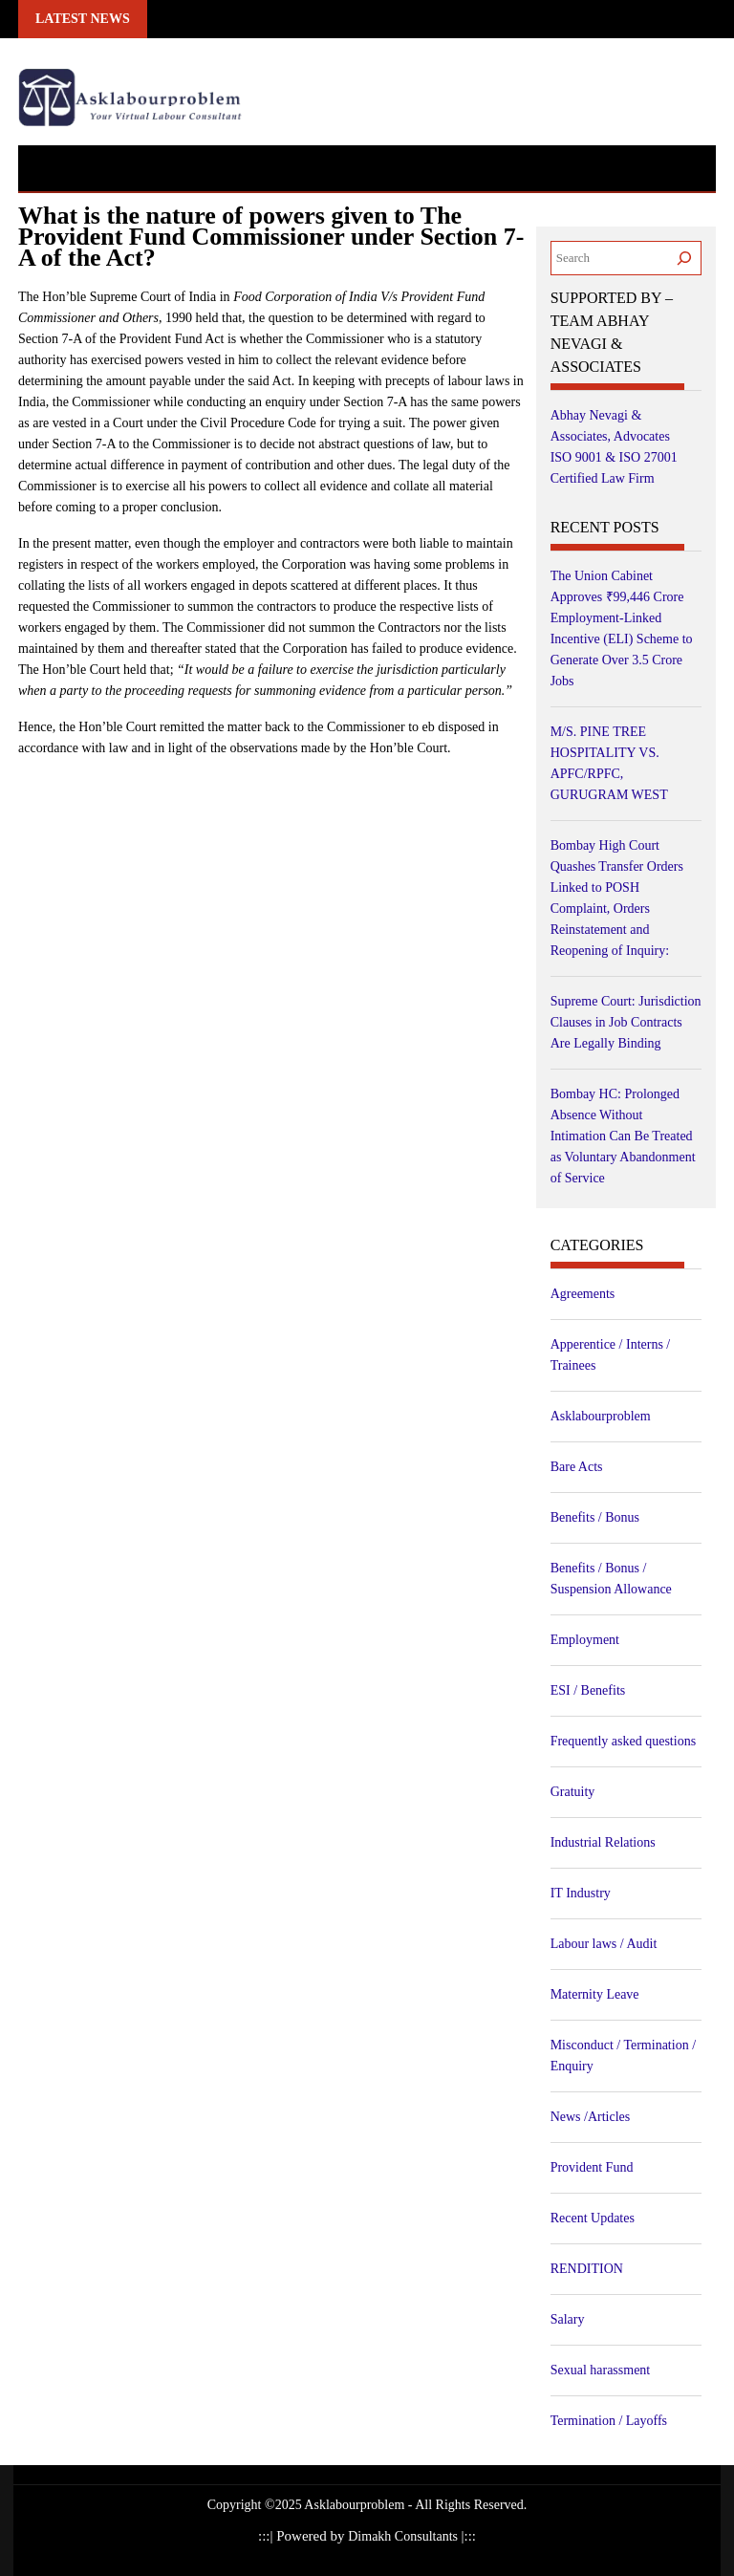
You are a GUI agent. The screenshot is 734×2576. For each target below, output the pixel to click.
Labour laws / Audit (604, 1944)
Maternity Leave (594, 1994)
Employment (584, 1640)
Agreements (582, 1294)
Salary (567, 2319)
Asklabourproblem (600, 1416)
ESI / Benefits (588, 1690)
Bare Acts (576, 1467)
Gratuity (572, 1792)
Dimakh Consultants (404, 2536)
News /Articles (590, 2117)
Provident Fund (592, 2167)
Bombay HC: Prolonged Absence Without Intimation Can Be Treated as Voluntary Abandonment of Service (623, 1136)
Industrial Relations (603, 1842)
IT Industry (580, 1893)
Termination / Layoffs (608, 2421)
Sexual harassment (600, 2370)
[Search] (684, 258)
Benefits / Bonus (594, 1517)
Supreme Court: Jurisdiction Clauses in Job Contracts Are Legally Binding (626, 1022)
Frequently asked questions (623, 1741)
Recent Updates (592, 2218)
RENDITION (586, 2269)
